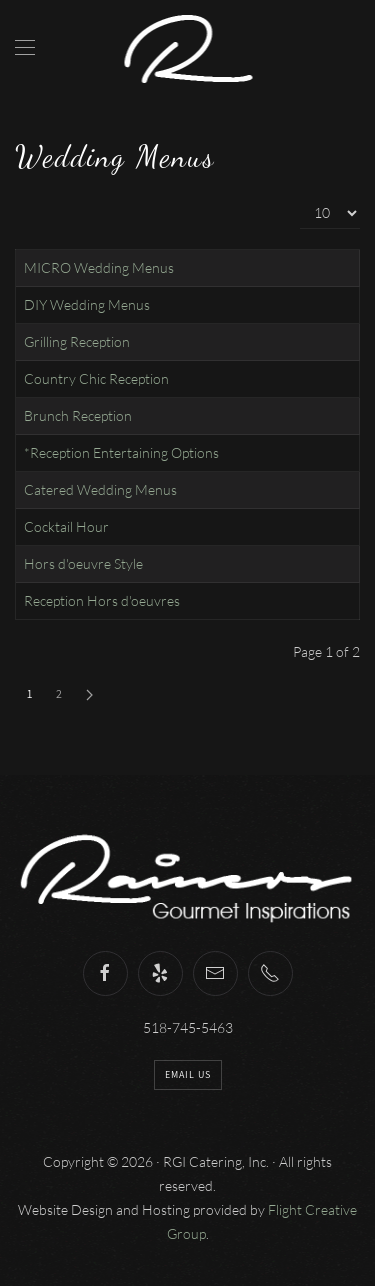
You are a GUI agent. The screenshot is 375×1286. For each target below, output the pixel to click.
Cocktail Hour (66, 526)
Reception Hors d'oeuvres (102, 600)
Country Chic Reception (96, 378)
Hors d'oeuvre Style (83, 563)
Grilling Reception (77, 341)
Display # (300, 197)
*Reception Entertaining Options (121, 452)
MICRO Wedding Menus (99, 267)
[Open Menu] (25, 47)
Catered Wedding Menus (100, 489)
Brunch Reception (78, 415)
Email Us (188, 1074)
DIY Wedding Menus (87, 304)
